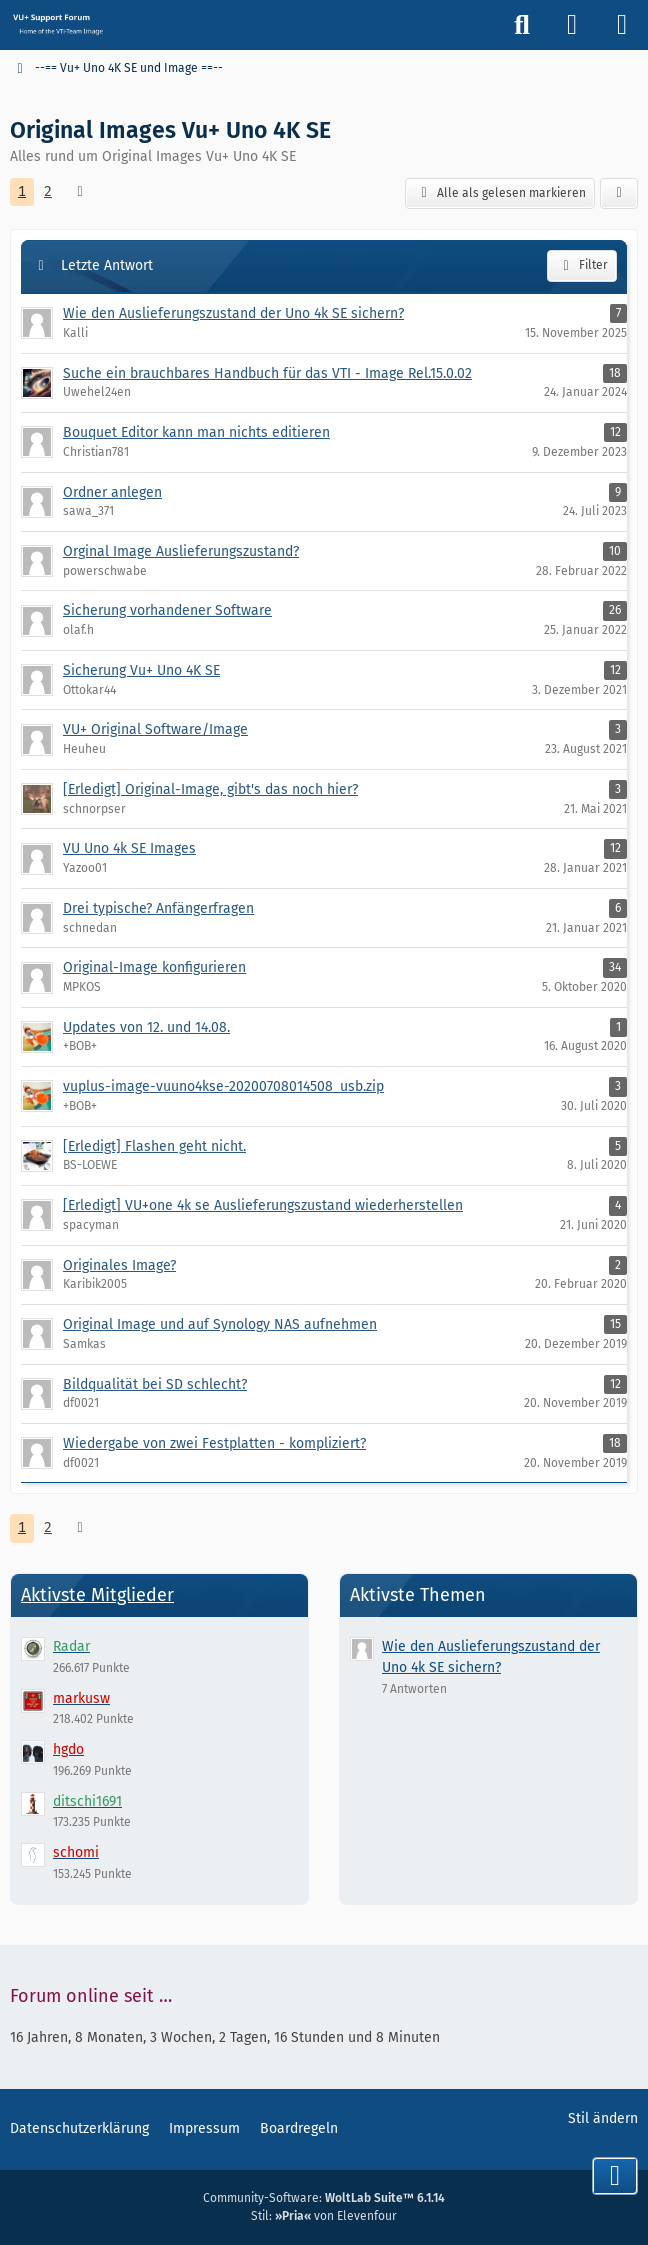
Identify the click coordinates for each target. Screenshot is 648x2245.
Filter (582, 266)
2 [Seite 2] (48, 191)
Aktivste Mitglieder (97, 1595)
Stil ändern (603, 2118)
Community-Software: (324, 2198)
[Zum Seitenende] (615, 2176)
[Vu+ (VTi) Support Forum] (57, 24)
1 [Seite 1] (22, 191)
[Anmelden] (572, 25)
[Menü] (622, 25)
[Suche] (522, 25)
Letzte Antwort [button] (107, 265)
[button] (619, 194)
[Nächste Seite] (80, 192)
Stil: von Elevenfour (324, 2216)
